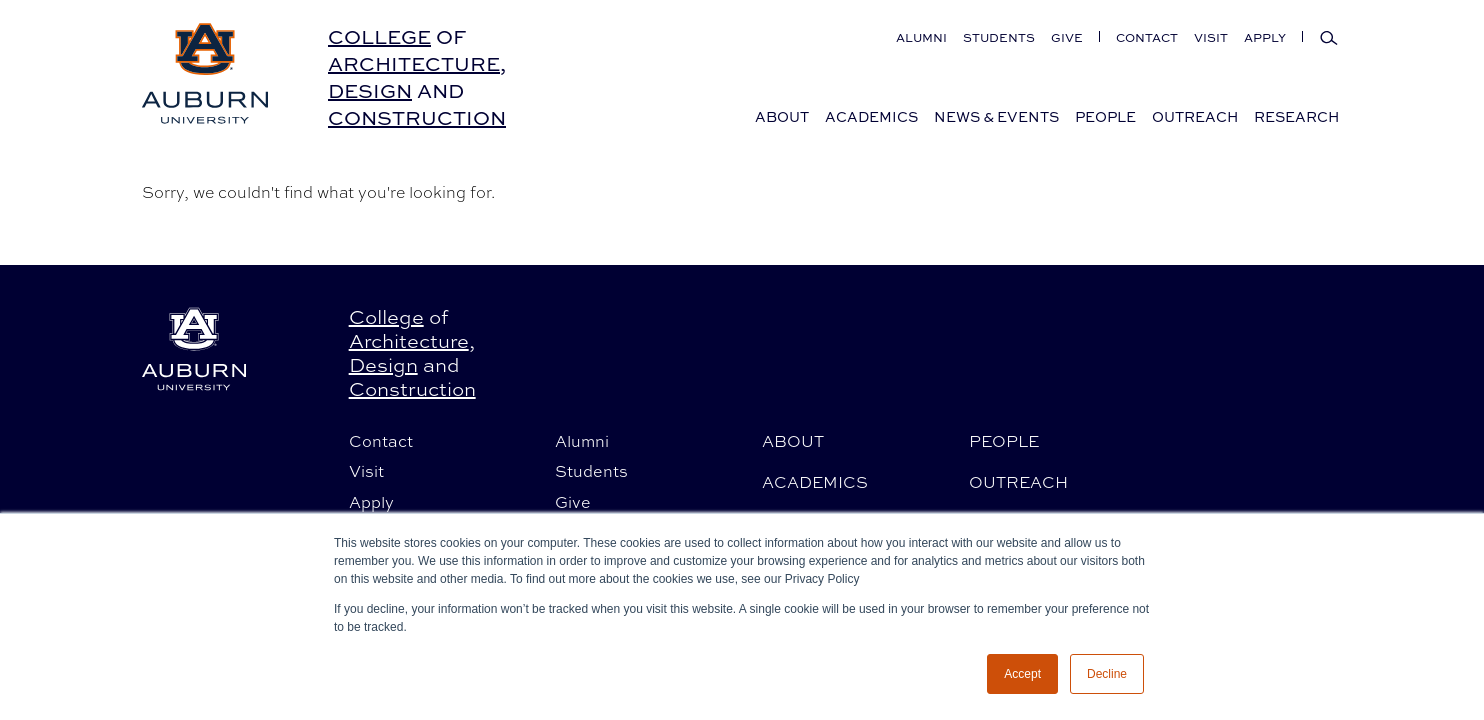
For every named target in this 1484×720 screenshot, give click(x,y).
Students (999, 37)
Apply (1265, 37)
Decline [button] (1107, 674)
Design (370, 90)
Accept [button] (1022, 674)
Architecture (414, 63)
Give (1067, 37)
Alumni (921, 37)
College (379, 36)
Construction (417, 117)
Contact (1147, 37)
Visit (1211, 37)
